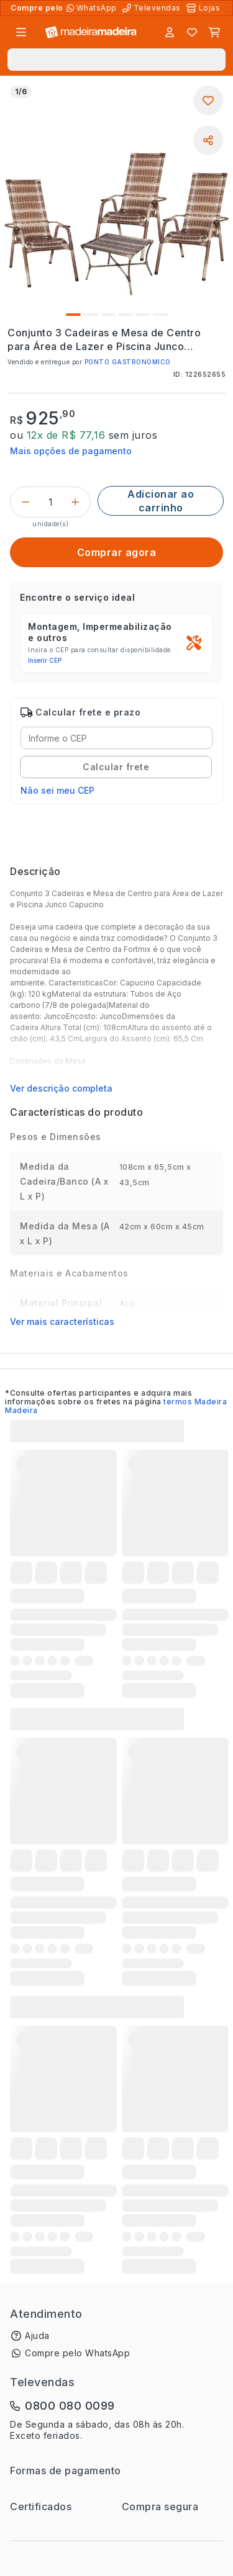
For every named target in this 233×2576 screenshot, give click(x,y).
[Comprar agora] (116, 552)
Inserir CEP (45, 660)
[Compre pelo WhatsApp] (92, 8)
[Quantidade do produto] (50, 502)
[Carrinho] (214, 32)
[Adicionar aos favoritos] (208, 100)
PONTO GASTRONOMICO (128, 362)
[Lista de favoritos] (192, 32)
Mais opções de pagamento (71, 451)
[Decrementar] (25, 502)
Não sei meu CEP (57, 790)
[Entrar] (169, 32)
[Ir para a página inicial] (91, 32)
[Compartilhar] (208, 140)
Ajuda (37, 2335)
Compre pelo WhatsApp (77, 2353)
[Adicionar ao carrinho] (161, 501)
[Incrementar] (75, 502)
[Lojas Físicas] (204, 8)
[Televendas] (152, 8)
